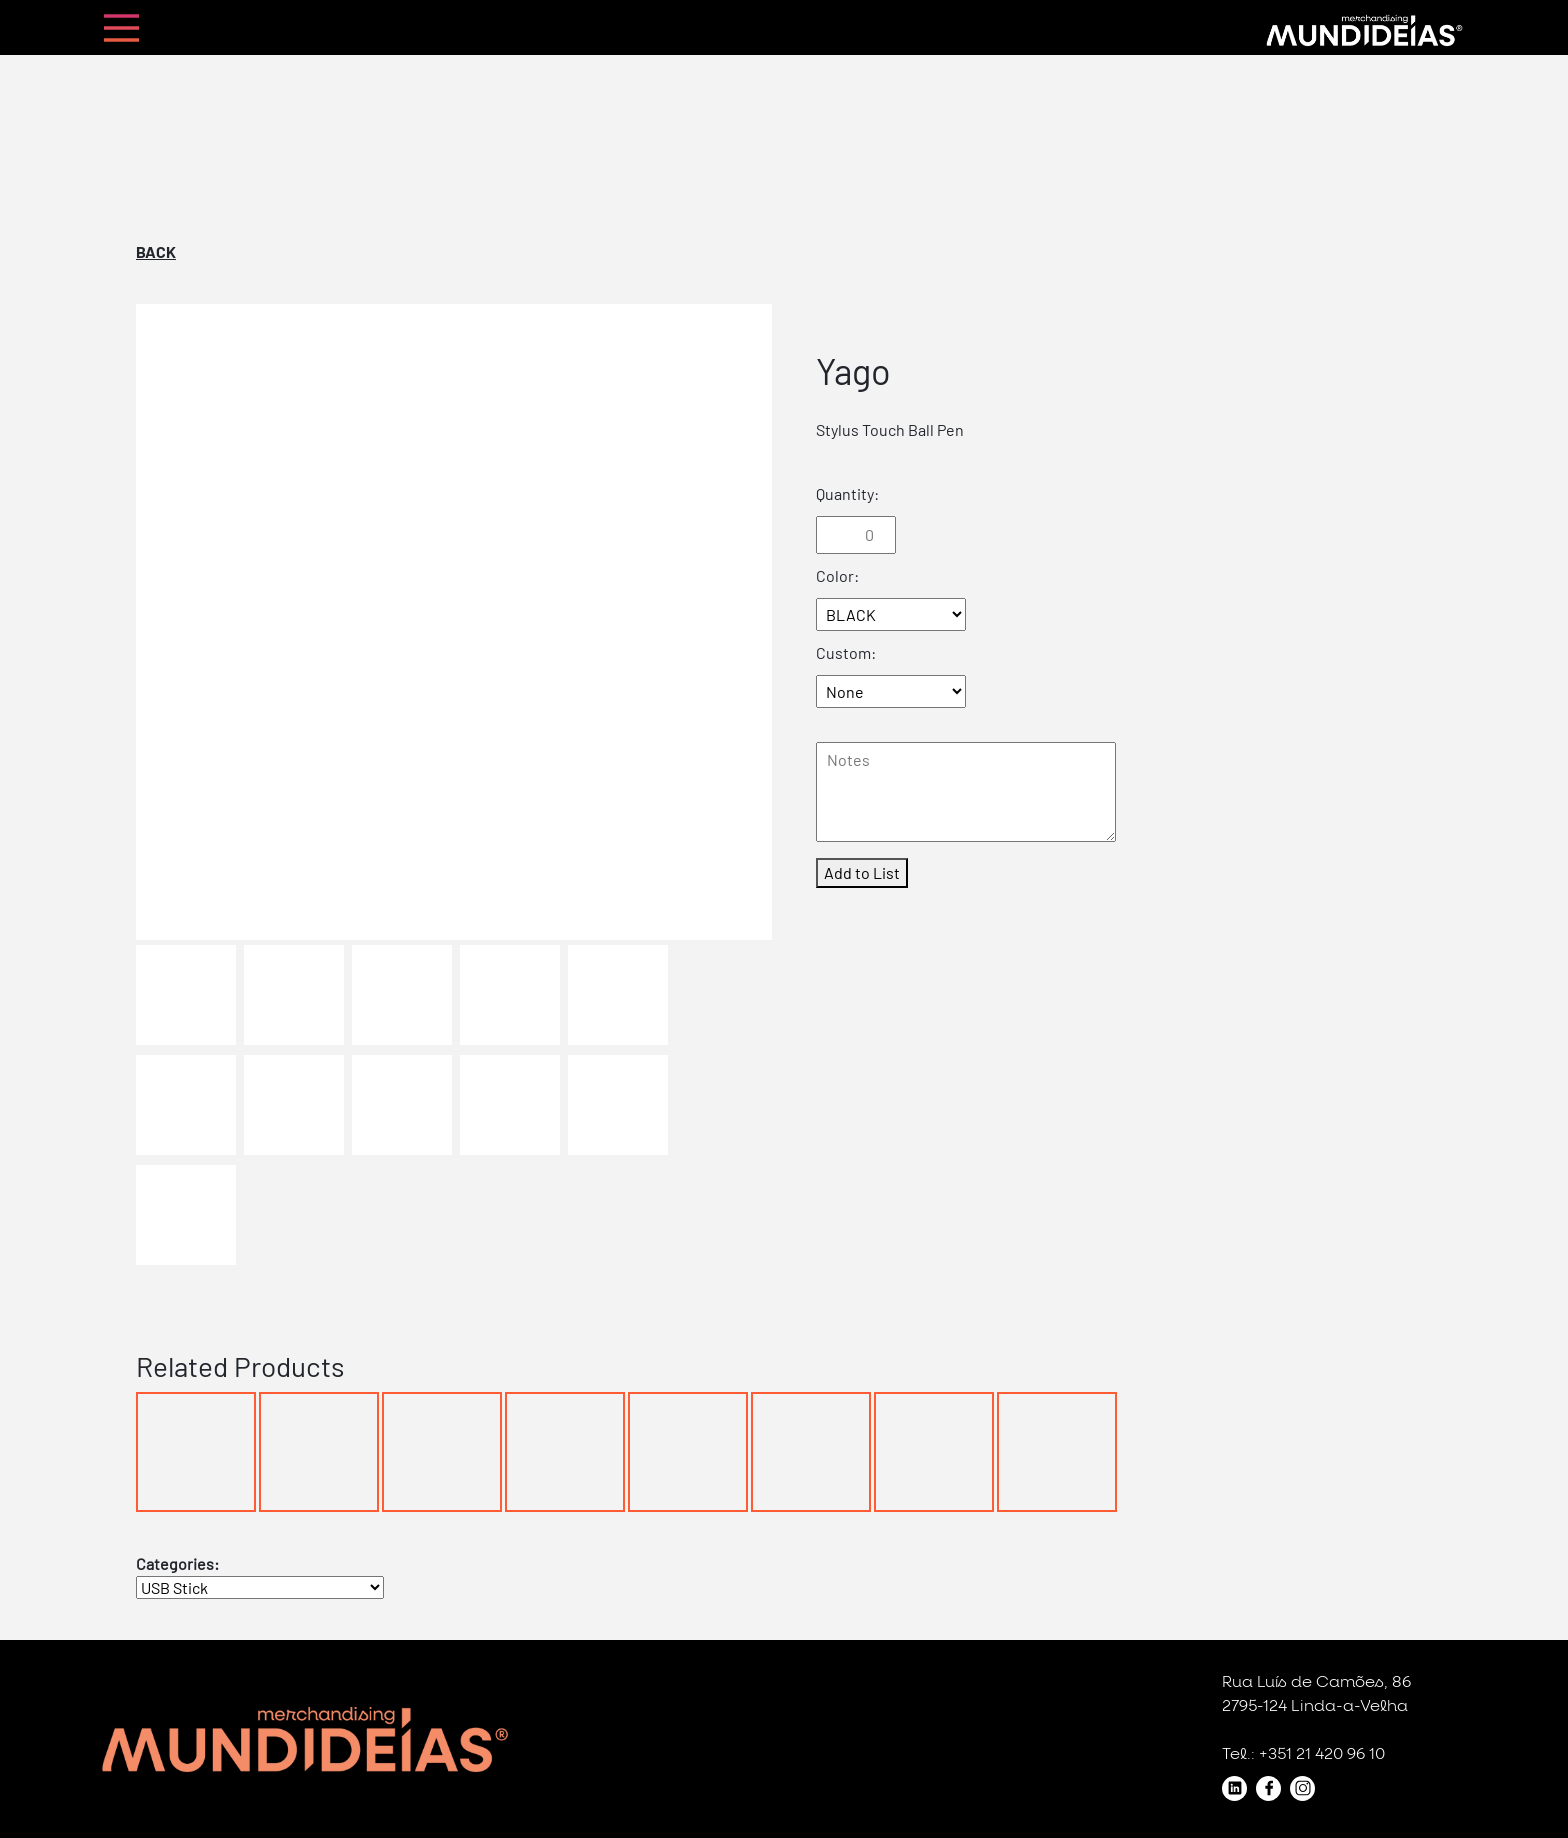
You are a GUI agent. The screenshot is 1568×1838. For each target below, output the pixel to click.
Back (156, 251)
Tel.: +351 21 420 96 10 (1303, 1754)
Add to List (862, 872)
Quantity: (847, 493)
